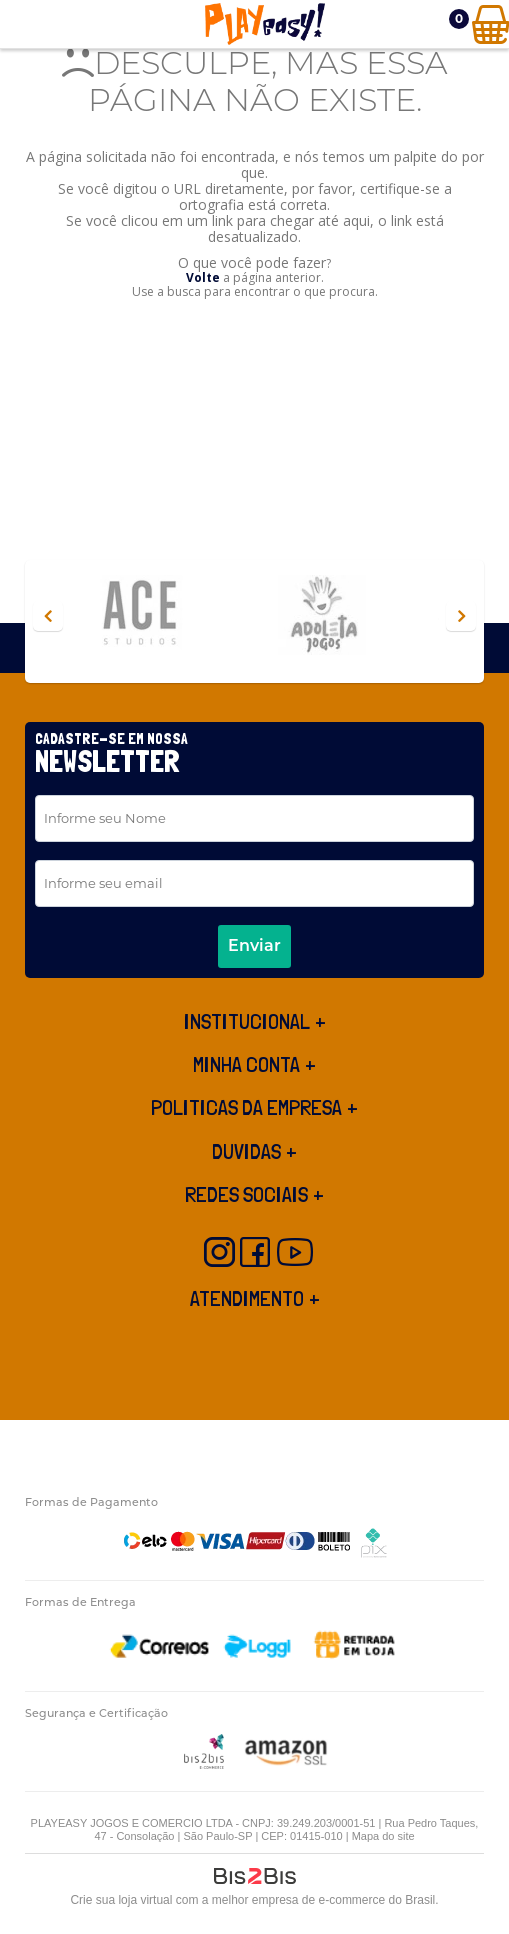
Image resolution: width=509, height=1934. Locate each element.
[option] (162, 616)
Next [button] (461, 616)
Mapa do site (383, 1836)
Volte (203, 277)
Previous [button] (48, 616)
